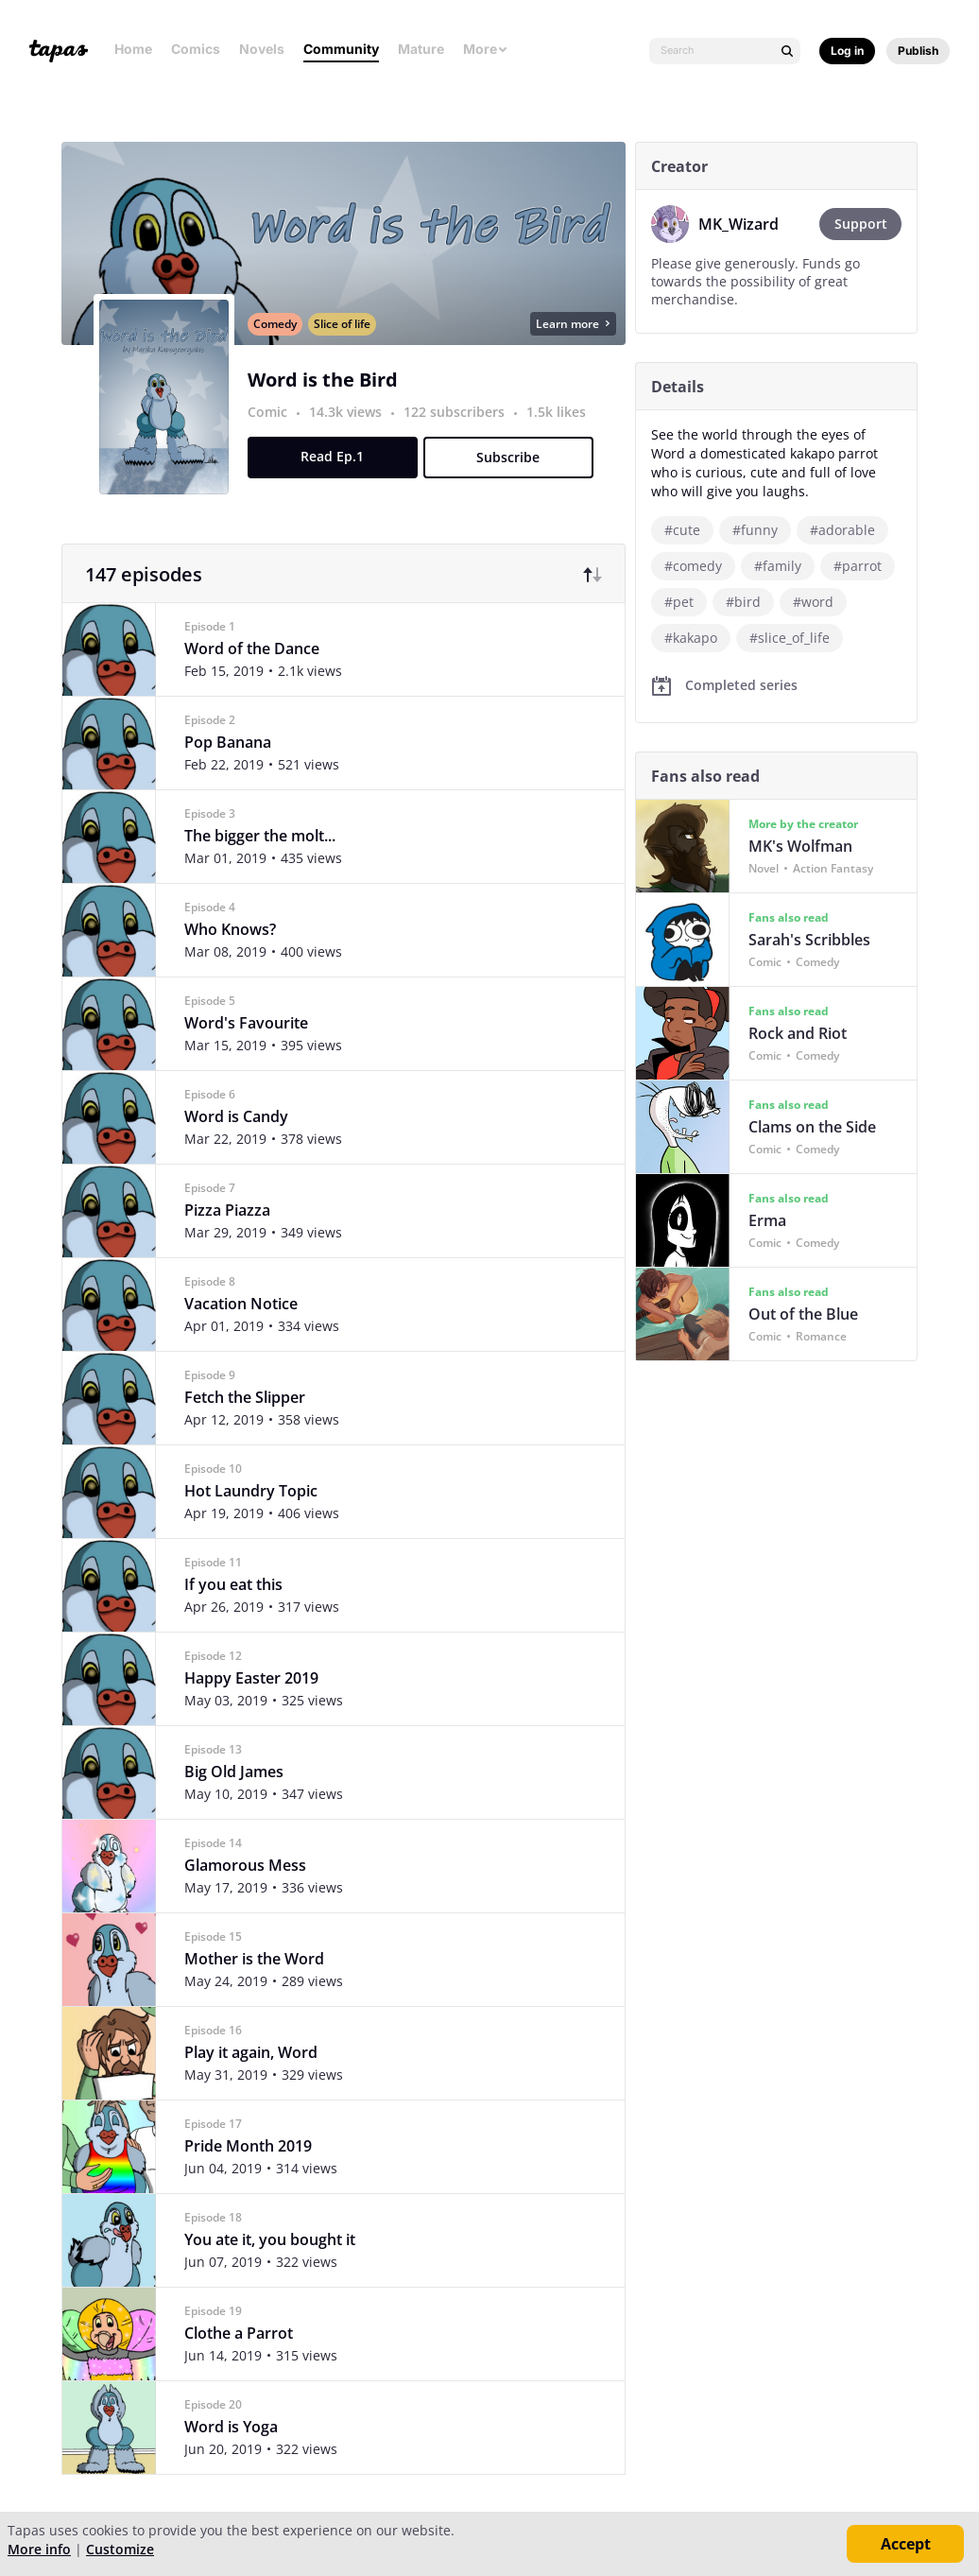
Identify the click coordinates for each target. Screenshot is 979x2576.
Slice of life (342, 326)
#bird (743, 602)
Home (133, 49)
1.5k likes (556, 414)
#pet (679, 602)
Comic (267, 414)
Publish (918, 50)
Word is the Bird (323, 381)
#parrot (857, 566)
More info (39, 2549)
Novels (261, 49)
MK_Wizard (738, 224)
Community (341, 49)
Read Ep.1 (332, 458)
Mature (421, 49)
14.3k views (347, 414)
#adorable (842, 530)
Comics (195, 49)
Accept (906, 2543)
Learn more (573, 326)
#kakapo (690, 638)
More (485, 49)
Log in (847, 50)
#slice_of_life (789, 638)
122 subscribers (456, 414)
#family (777, 566)
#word (813, 602)
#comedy (693, 566)
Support (861, 224)
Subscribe (508, 459)
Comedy (275, 326)
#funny (755, 530)
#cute (682, 530)
